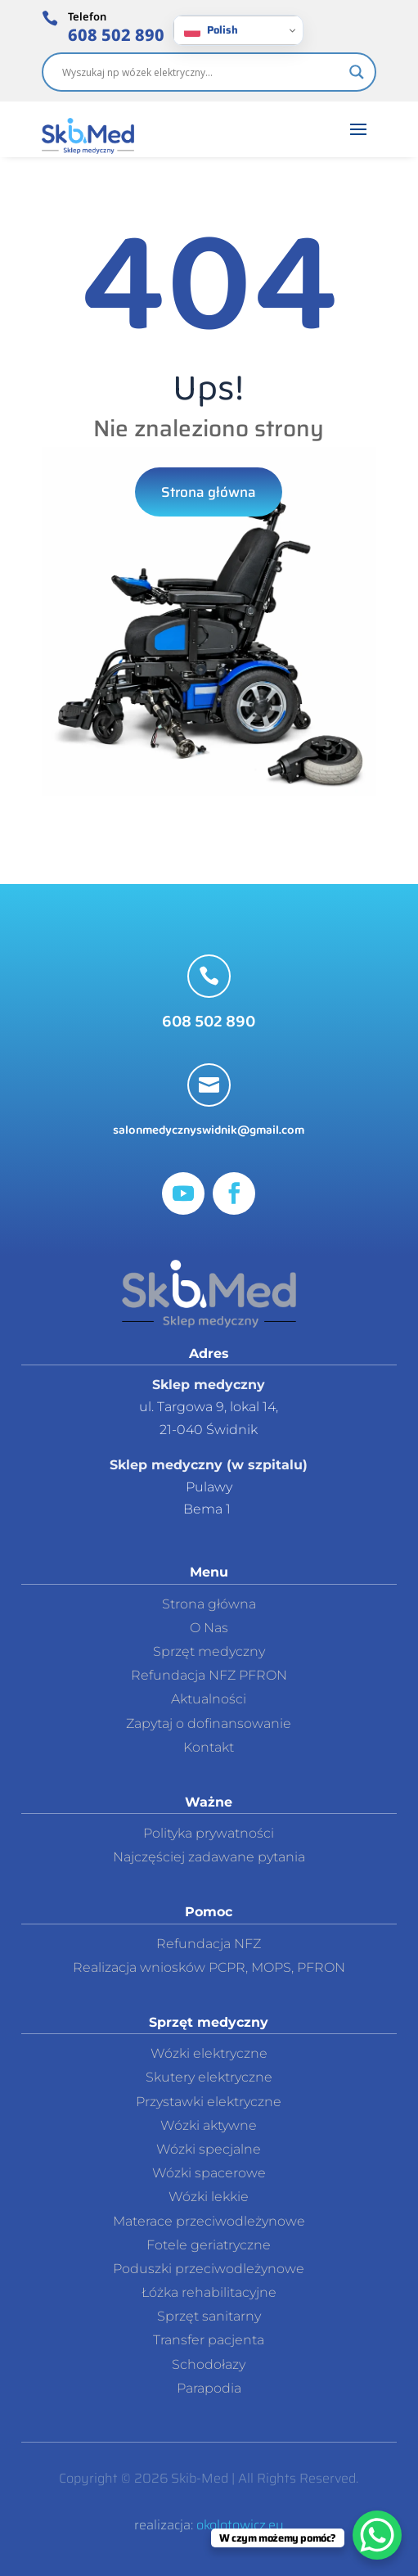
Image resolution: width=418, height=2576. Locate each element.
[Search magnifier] (356, 72)
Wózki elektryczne (209, 2053)
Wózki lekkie (209, 2196)
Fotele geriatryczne (208, 2245)
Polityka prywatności (208, 1833)
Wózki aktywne (208, 2125)
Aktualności (208, 1699)
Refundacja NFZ (208, 1943)
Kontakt (208, 1747)
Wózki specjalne (208, 2149)
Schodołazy (208, 2364)
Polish (211, 29)
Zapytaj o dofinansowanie (208, 1723)
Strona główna (208, 492)
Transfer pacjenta (208, 2340)
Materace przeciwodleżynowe (209, 2221)
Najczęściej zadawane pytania (209, 1857)
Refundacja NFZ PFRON (209, 1675)
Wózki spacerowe (209, 2173)
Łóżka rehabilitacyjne (209, 2292)
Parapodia (209, 2388)
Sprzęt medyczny (209, 1651)
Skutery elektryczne (209, 2077)
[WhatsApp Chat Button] (377, 2535)
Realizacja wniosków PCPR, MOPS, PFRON (209, 1967)
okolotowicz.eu (240, 2525)
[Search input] (201, 72)
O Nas (209, 1627)
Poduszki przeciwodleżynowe (208, 2268)
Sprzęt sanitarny (209, 2316)
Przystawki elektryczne (208, 2101)
